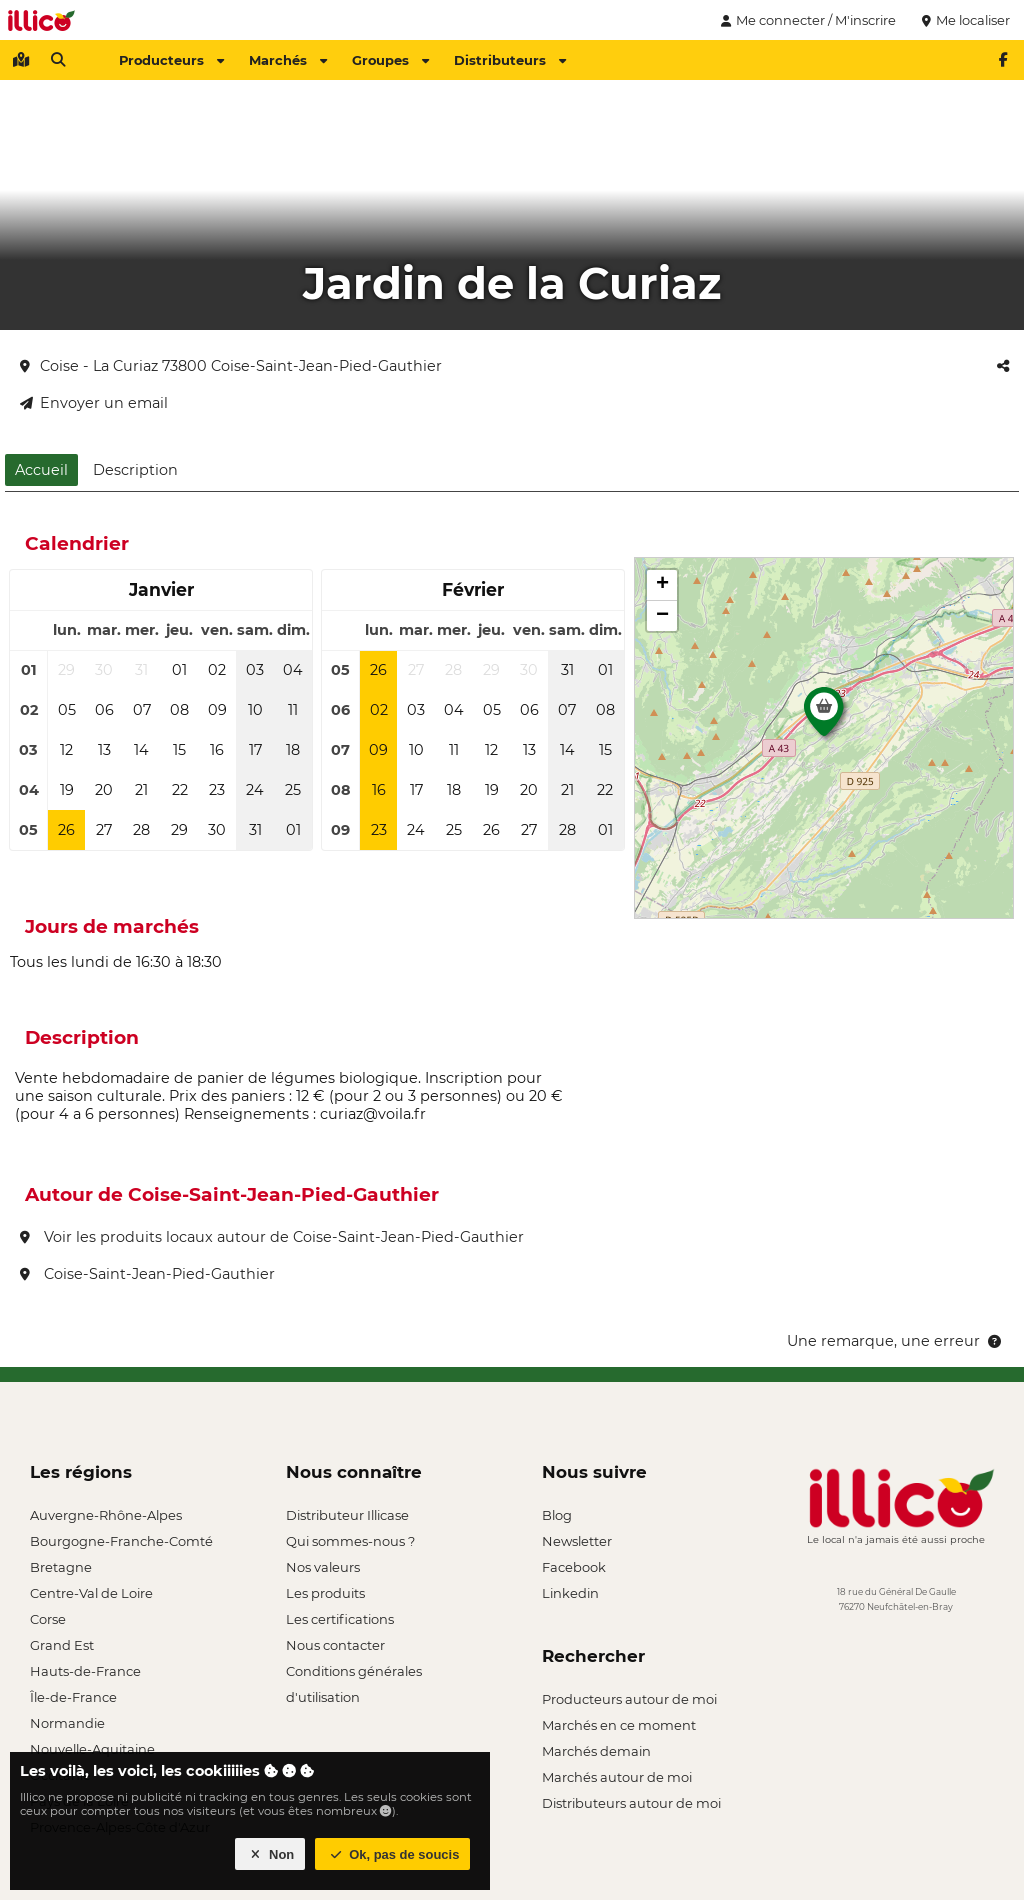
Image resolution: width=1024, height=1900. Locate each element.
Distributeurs (510, 60)
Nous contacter (335, 1645)
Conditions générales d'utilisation (354, 1673)
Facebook (574, 1567)
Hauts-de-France (85, 1671)
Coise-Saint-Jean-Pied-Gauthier (147, 1274)
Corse (48, 1619)
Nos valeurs (323, 1567)
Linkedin (570, 1593)
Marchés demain (596, 1751)
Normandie (67, 1723)
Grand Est (62, 1645)
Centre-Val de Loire (91, 1593)
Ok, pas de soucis (393, 1854)
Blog (557, 1515)
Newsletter (577, 1541)
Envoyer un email (94, 403)
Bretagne (61, 1567)
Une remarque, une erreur (895, 1341)
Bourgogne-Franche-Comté (121, 1541)
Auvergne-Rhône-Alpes (106, 1515)
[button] (824, 717)
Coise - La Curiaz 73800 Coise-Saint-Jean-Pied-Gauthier (231, 366)
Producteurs (171, 60)
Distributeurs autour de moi (631, 1803)
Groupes (390, 60)
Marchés (288, 60)
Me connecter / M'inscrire (806, 20)
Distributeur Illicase (347, 1515)
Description (135, 470)
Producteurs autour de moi (629, 1699)
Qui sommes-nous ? (350, 1541)
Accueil (41, 470)
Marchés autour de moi (617, 1777)
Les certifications (340, 1619)
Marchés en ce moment (619, 1725)
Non (270, 1854)
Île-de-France (73, 1697)
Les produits (325, 1593)
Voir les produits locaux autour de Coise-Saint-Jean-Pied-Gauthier (272, 1237)
